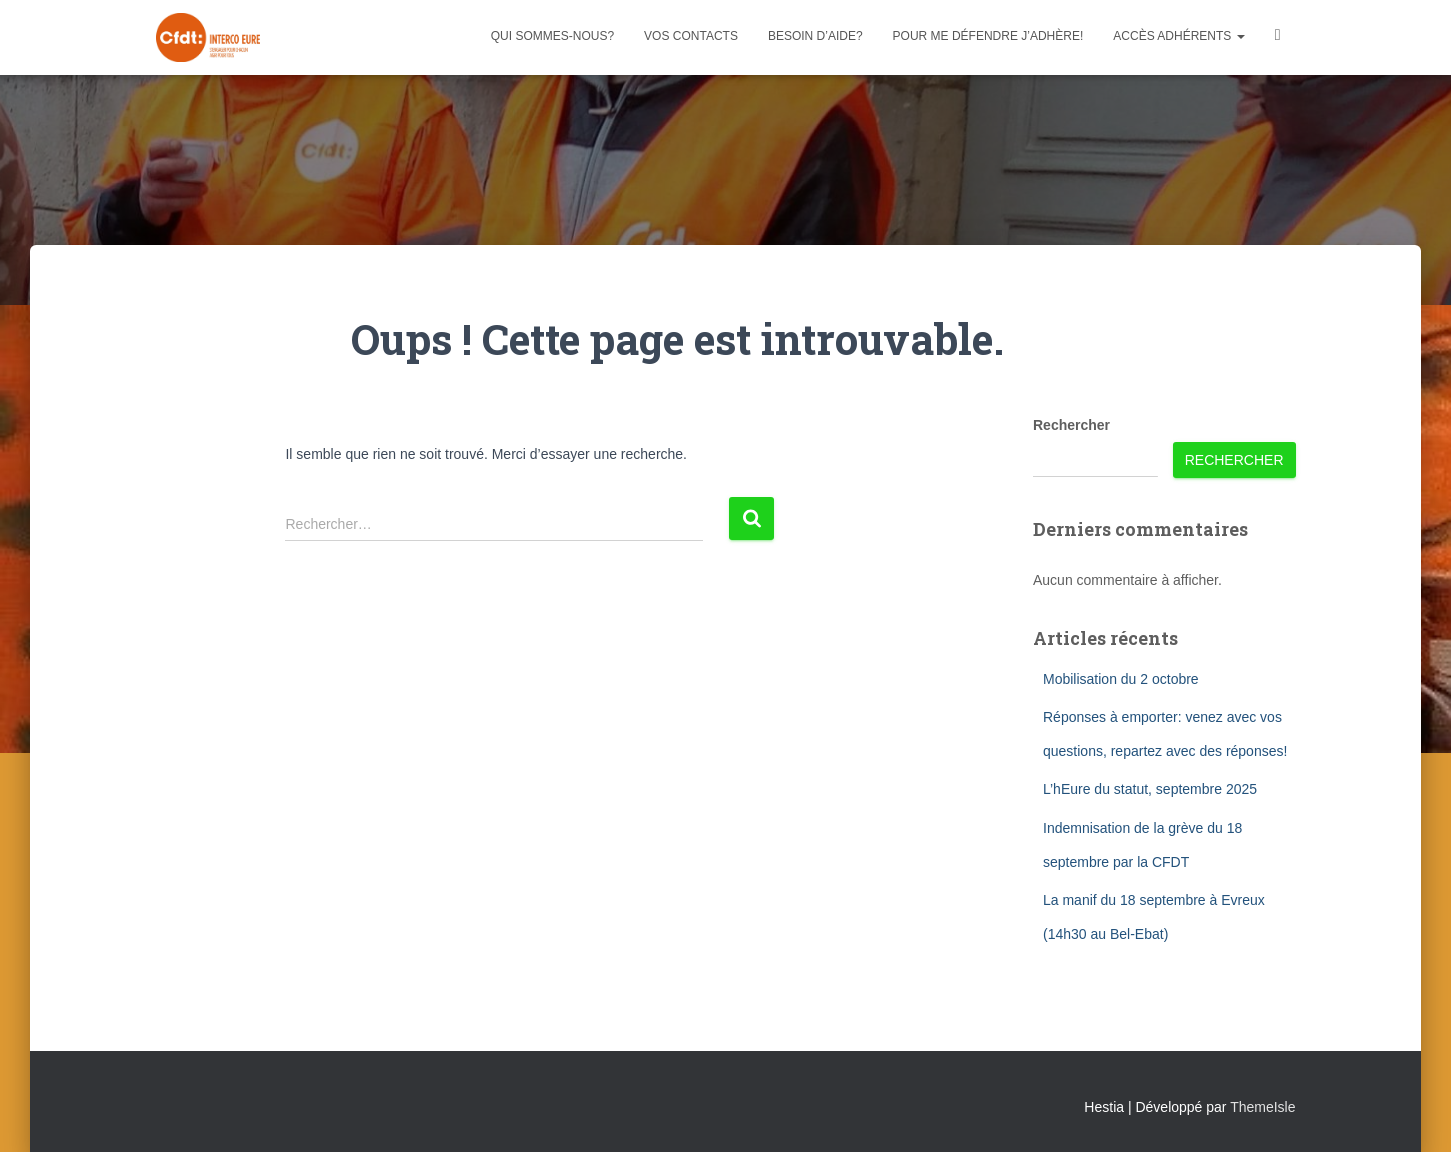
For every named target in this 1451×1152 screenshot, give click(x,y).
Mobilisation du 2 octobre (1121, 679)
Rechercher (1071, 425)
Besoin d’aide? (815, 36)
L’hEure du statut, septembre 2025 (1150, 789)
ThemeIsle (1262, 1107)
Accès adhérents (1178, 36)
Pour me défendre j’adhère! (988, 36)
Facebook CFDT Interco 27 (1278, 37)
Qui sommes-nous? (552, 36)
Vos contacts (691, 36)
